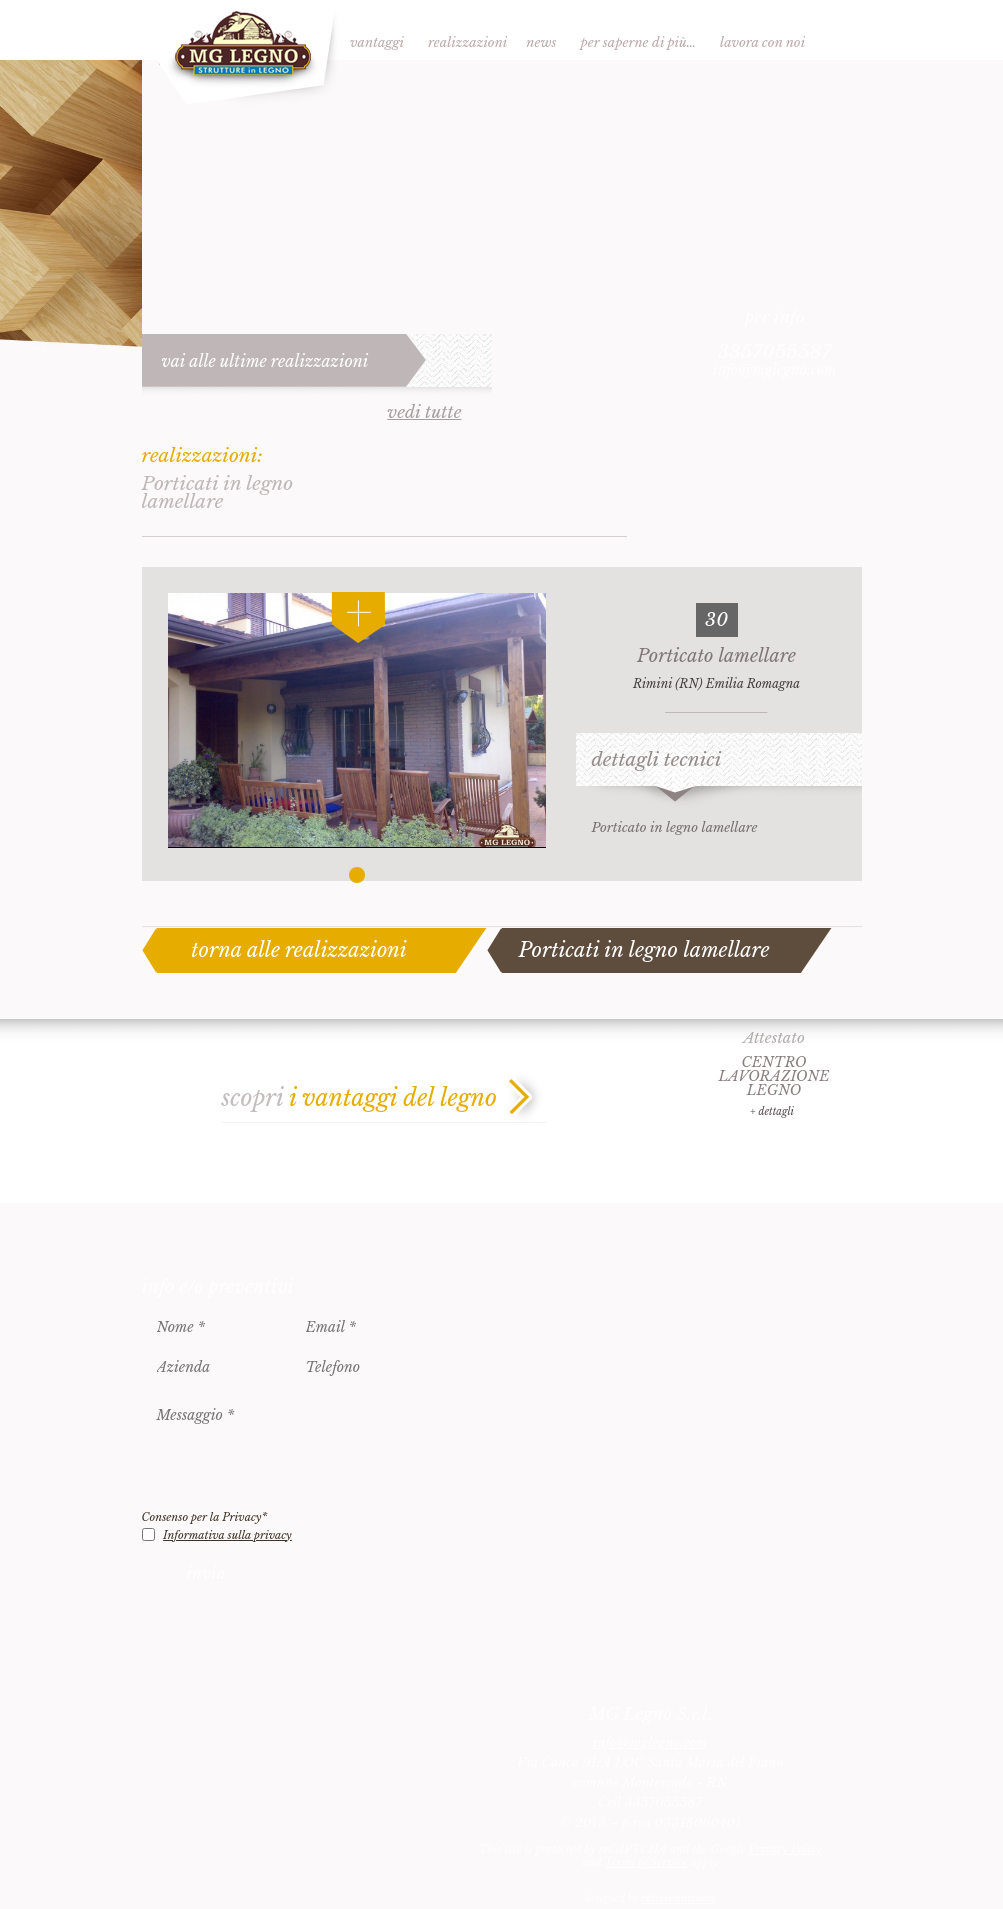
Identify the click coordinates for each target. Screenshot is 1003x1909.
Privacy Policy (785, 1849)
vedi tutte (424, 413)
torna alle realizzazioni (299, 950)
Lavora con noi (762, 42)
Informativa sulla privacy (227, 1535)
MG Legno (241, 53)
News (541, 42)
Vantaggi (377, 42)
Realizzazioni (467, 42)
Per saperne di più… (638, 42)
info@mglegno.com (775, 370)
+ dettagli (772, 1111)
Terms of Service (645, 1862)
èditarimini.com (678, 1898)
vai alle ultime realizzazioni (265, 361)
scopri (360, 1098)
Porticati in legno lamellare (643, 950)
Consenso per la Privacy (205, 1517)
